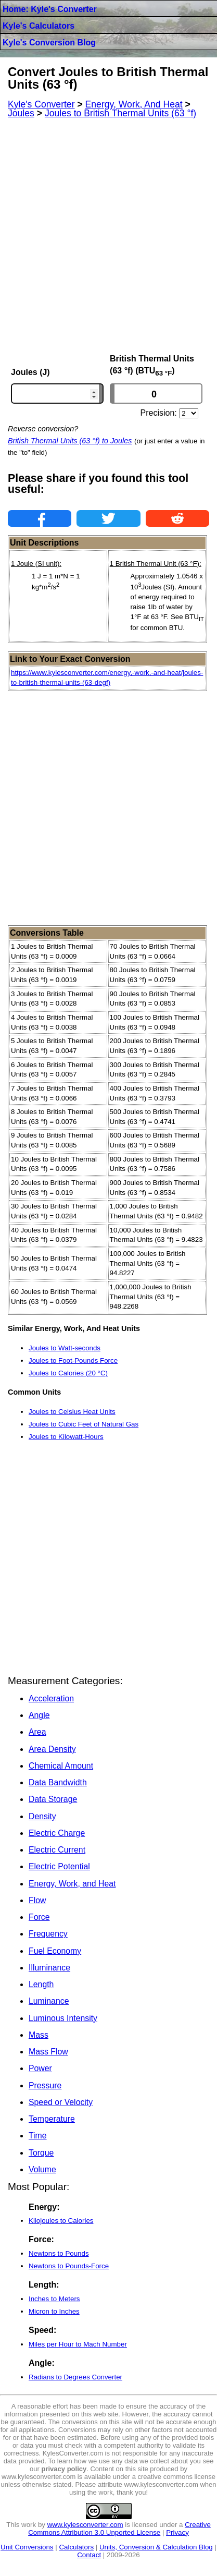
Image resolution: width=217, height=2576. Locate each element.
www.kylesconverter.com (85, 2525)
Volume (42, 2169)
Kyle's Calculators (38, 25)
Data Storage (53, 1799)
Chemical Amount (61, 1765)
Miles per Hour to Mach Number (78, 2344)
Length (41, 1984)
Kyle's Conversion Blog (49, 42)
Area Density (52, 1749)
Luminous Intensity (63, 2018)
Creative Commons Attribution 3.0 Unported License (119, 2528)
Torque (41, 2152)
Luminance (49, 2001)
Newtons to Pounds (59, 2253)
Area (37, 1731)
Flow (37, 1900)
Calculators (76, 2547)
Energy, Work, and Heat (72, 1883)
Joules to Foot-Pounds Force (73, 1360)
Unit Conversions (27, 2547)
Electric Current (57, 1849)
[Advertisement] (108, 236)
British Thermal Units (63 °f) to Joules (70, 441)
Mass (38, 2034)
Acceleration (51, 1698)
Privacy (177, 2532)
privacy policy (64, 2469)
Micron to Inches (54, 2311)
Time (38, 2135)
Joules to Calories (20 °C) (68, 1373)
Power (40, 2068)
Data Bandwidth (58, 1782)
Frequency (48, 1933)
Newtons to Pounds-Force (69, 2266)
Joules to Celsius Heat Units (72, 1412)
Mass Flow (48, 2051)
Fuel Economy (55, 1950)
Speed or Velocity (61, 2102)
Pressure (45, 2085)
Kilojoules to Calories (61, 2220)
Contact (89, 2555)
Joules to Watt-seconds (64, 1348)
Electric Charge (57, 1833)
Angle (39, 1715)
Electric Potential (59, 1866)
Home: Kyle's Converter (50, 9)
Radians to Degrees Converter (75, 2377)
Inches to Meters (54, 2299)
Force (39, 1917)
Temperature (52, 2118)
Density (42, 1816)
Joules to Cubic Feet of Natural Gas (83, 1424)
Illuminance (49, 1967)
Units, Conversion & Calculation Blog (156, 2547)
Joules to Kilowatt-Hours (66, 1437)
